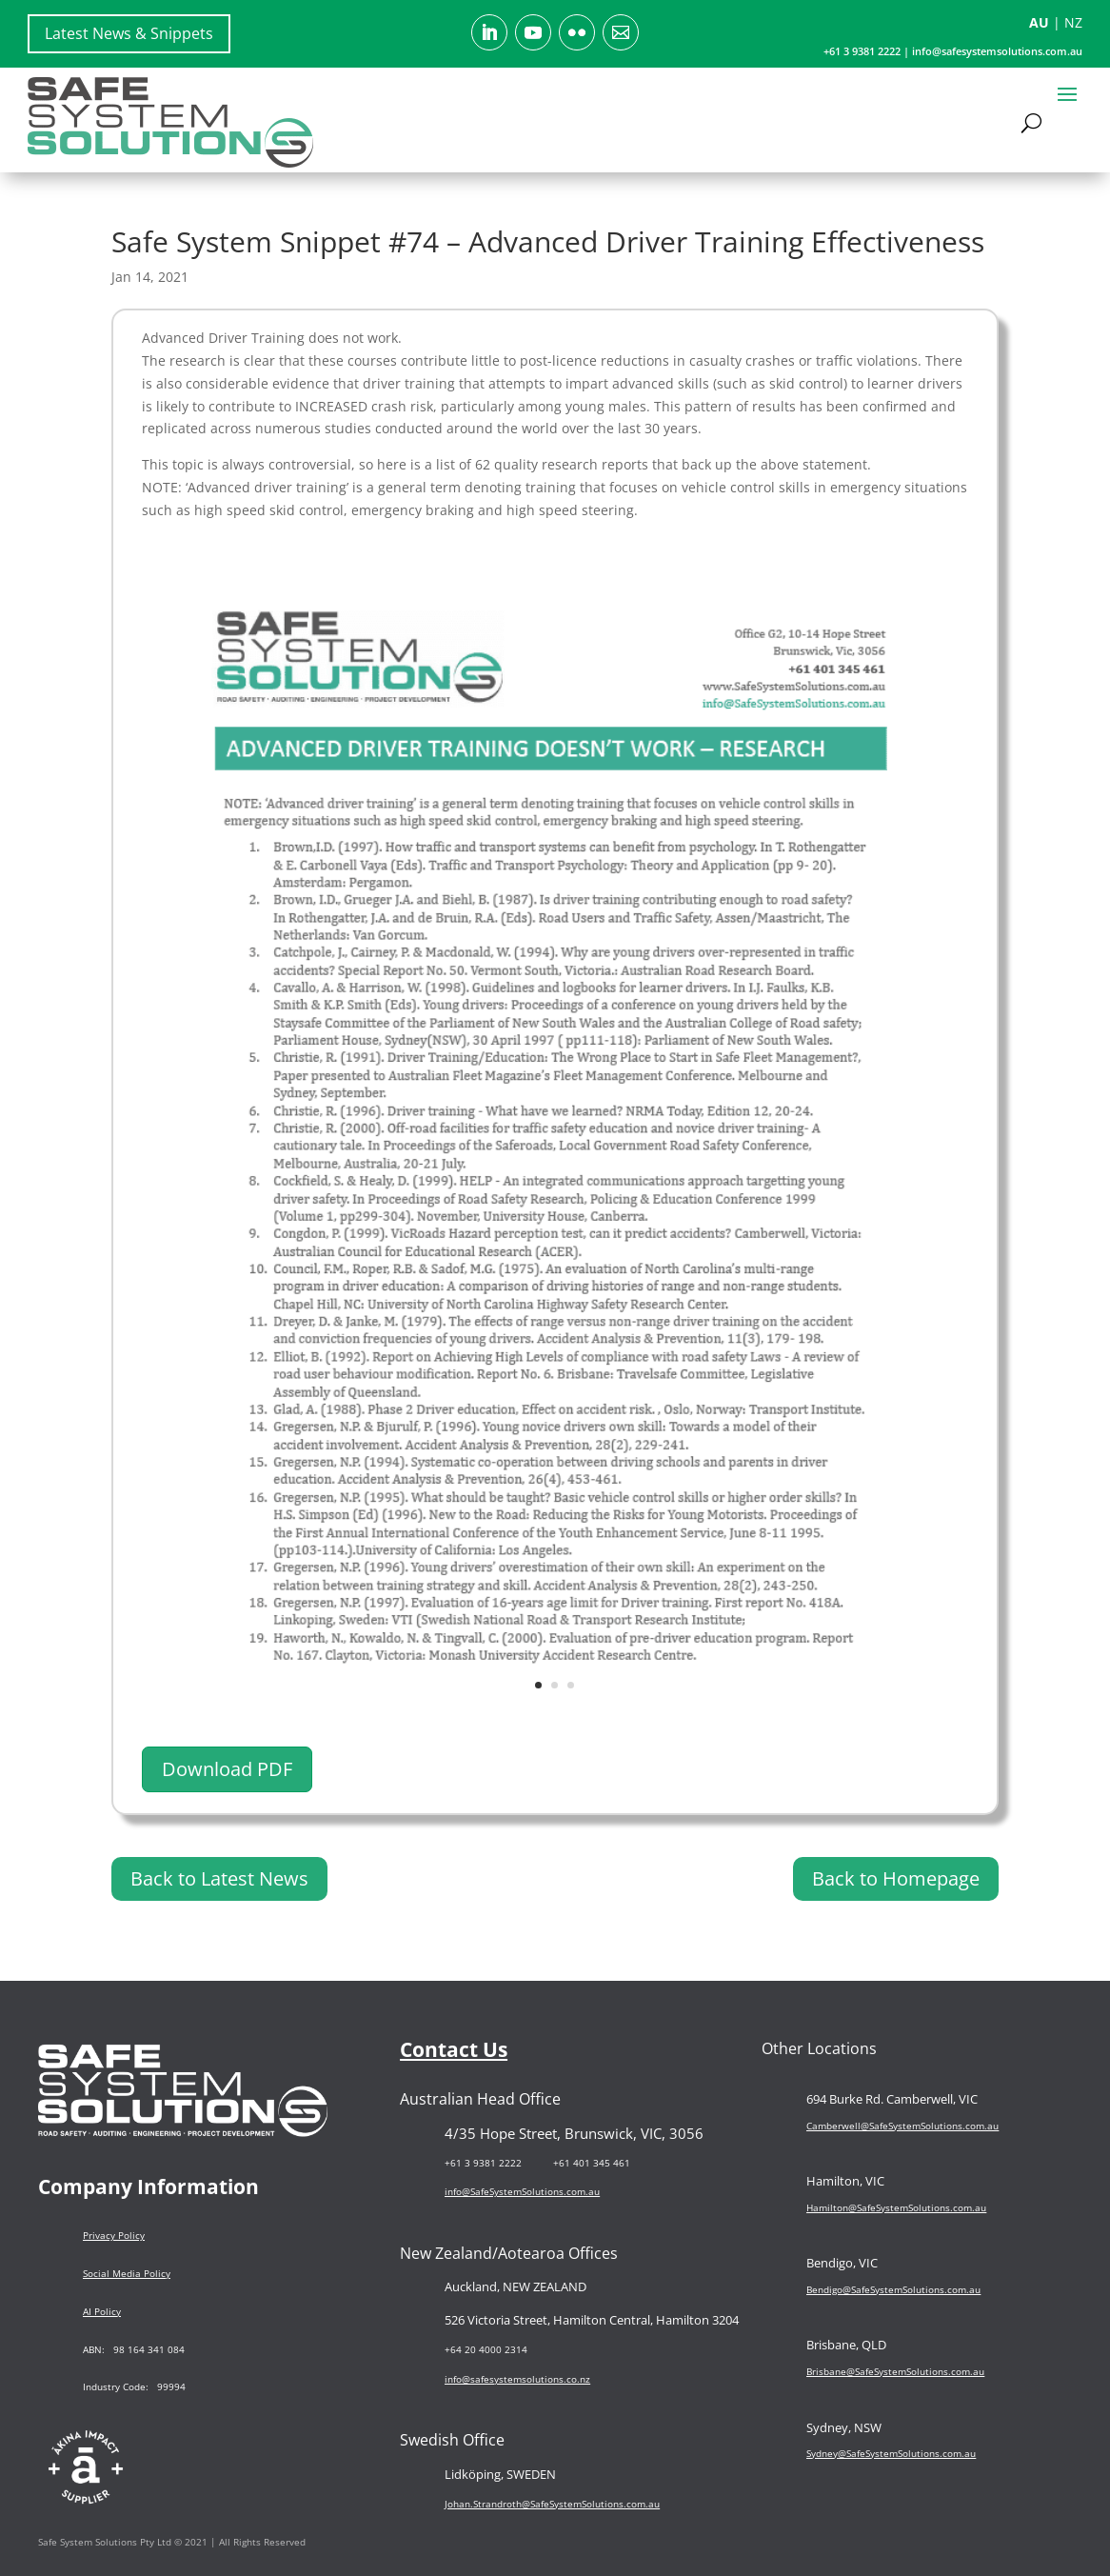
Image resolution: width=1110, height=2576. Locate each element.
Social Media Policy (126, 2273)
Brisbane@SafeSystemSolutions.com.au (895, 2371)
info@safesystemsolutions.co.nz (517, 2379)
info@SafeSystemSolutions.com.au (522, 2191)
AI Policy (102, 2311)
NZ (1073, 22)
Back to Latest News (219, 1878)
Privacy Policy (114, 2235)
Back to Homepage (896, 1878)
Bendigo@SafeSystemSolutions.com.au (893, 2288)
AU (1039, 22)
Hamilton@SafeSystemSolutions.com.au (896, 2206)
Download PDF (227, 1769)
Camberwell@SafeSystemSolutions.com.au (902, 2124)
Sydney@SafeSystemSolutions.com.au (891, 2453)
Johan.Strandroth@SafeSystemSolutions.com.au (552, 2502)
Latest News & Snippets (129, 33)
